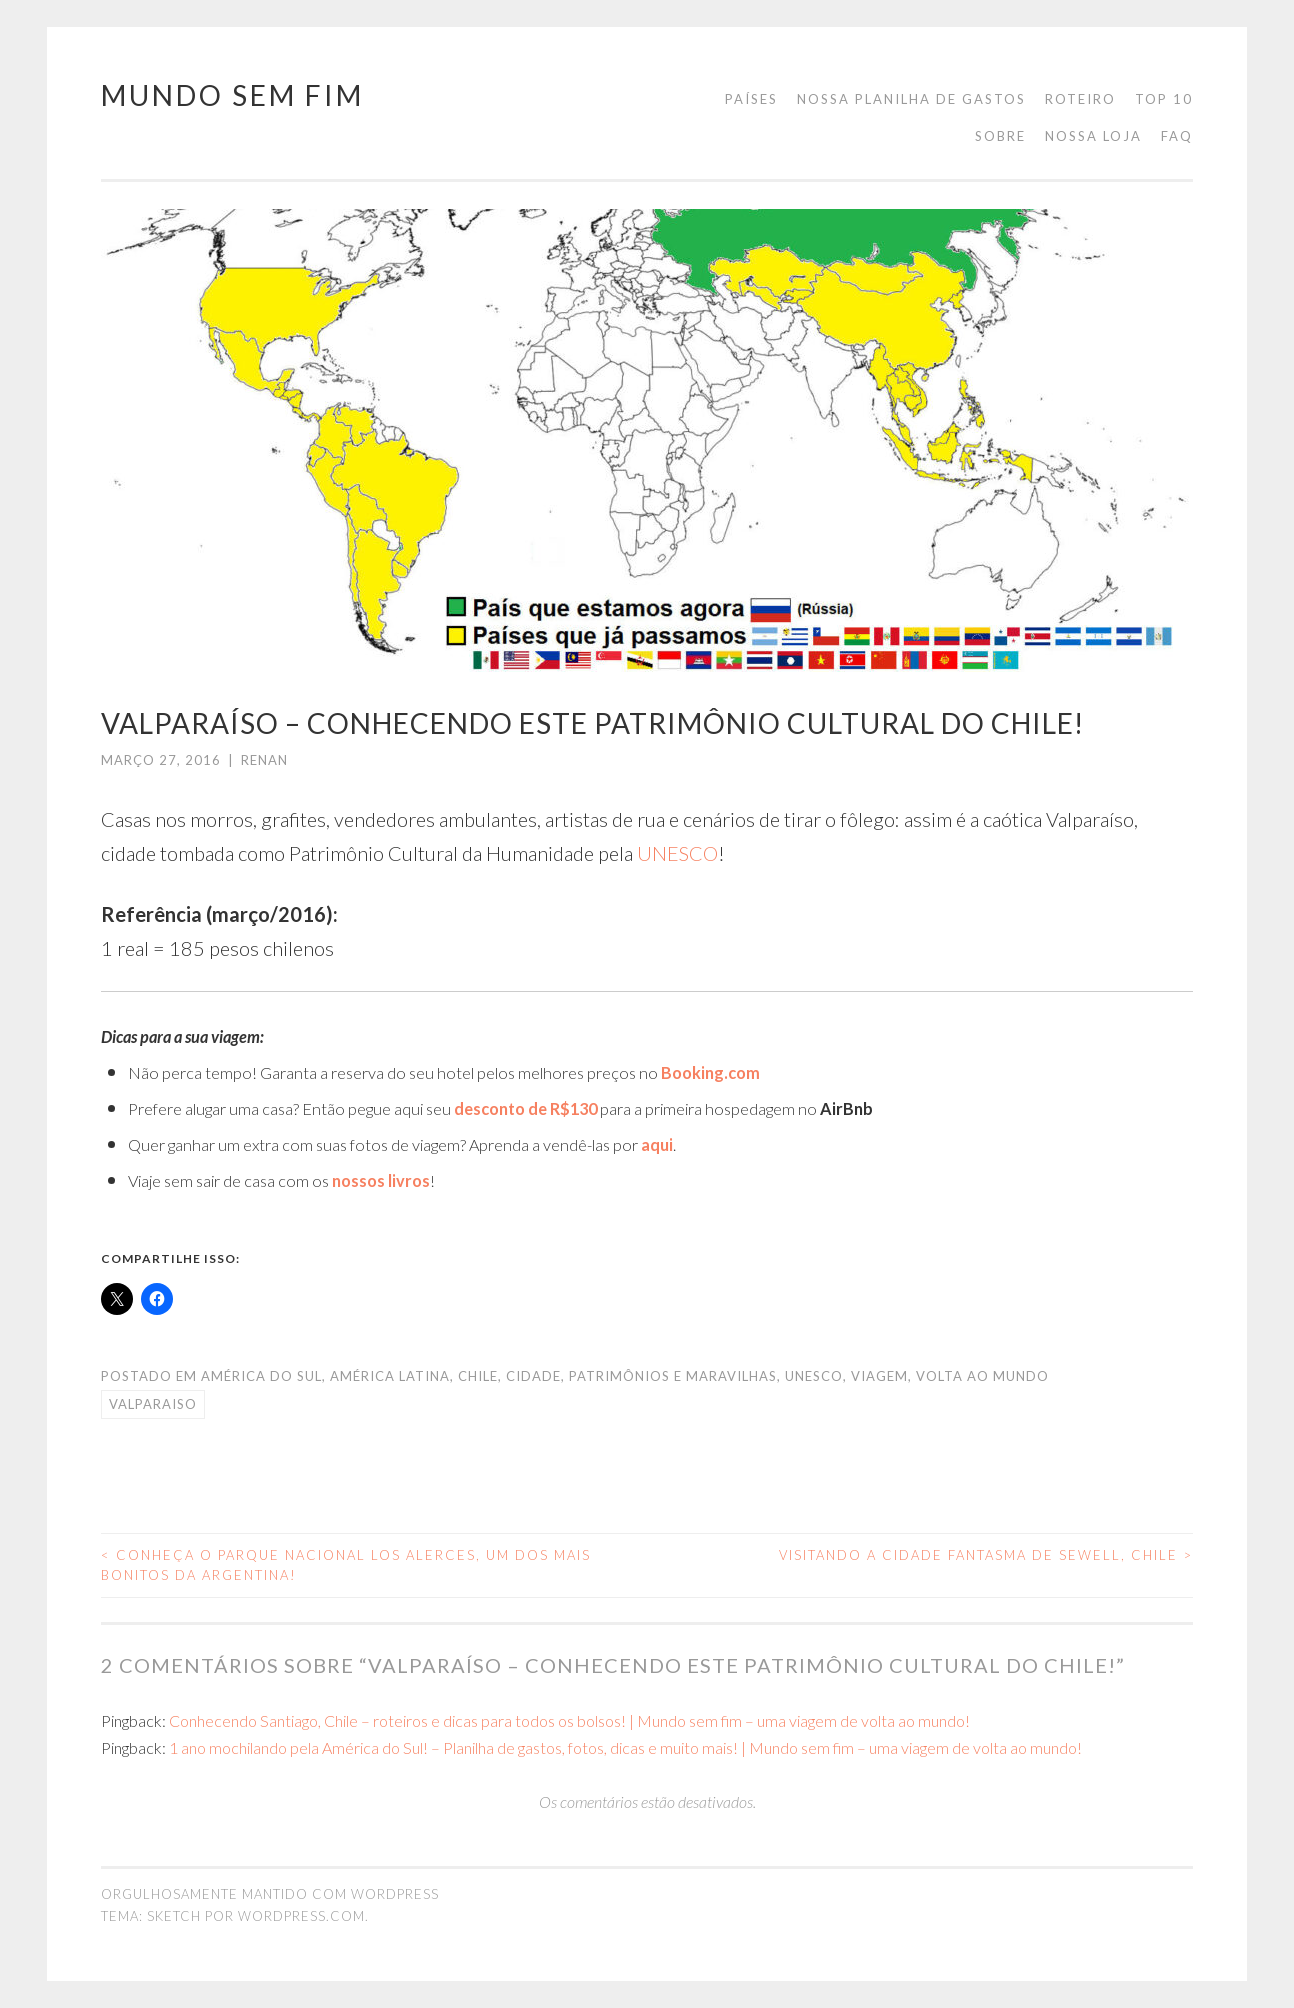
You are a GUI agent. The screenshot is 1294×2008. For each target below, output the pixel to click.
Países (751, 99)
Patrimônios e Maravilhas (673, 1376)
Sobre (1000, 136)
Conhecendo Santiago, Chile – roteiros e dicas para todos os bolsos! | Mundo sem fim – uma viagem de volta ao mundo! (569, 1720)
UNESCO (677, 853)
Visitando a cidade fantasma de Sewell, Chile (986, 1555)
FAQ (1177, 136)
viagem (879, 1376)
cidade (533, 1376)
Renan (264, 760)
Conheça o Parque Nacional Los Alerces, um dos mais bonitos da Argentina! (346, 1565)
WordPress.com (301, 1916)
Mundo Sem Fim (232, 95)
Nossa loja (1093, 136)
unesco (814, 1376)
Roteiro (1080, 99)
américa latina (390, 1376)
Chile (478, 1376)
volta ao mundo (982, 1376)
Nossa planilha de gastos (911, 99)
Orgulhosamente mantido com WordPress (270, 1894)
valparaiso (153, 1404)
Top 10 (1164, 99)
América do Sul (261, 1376)
